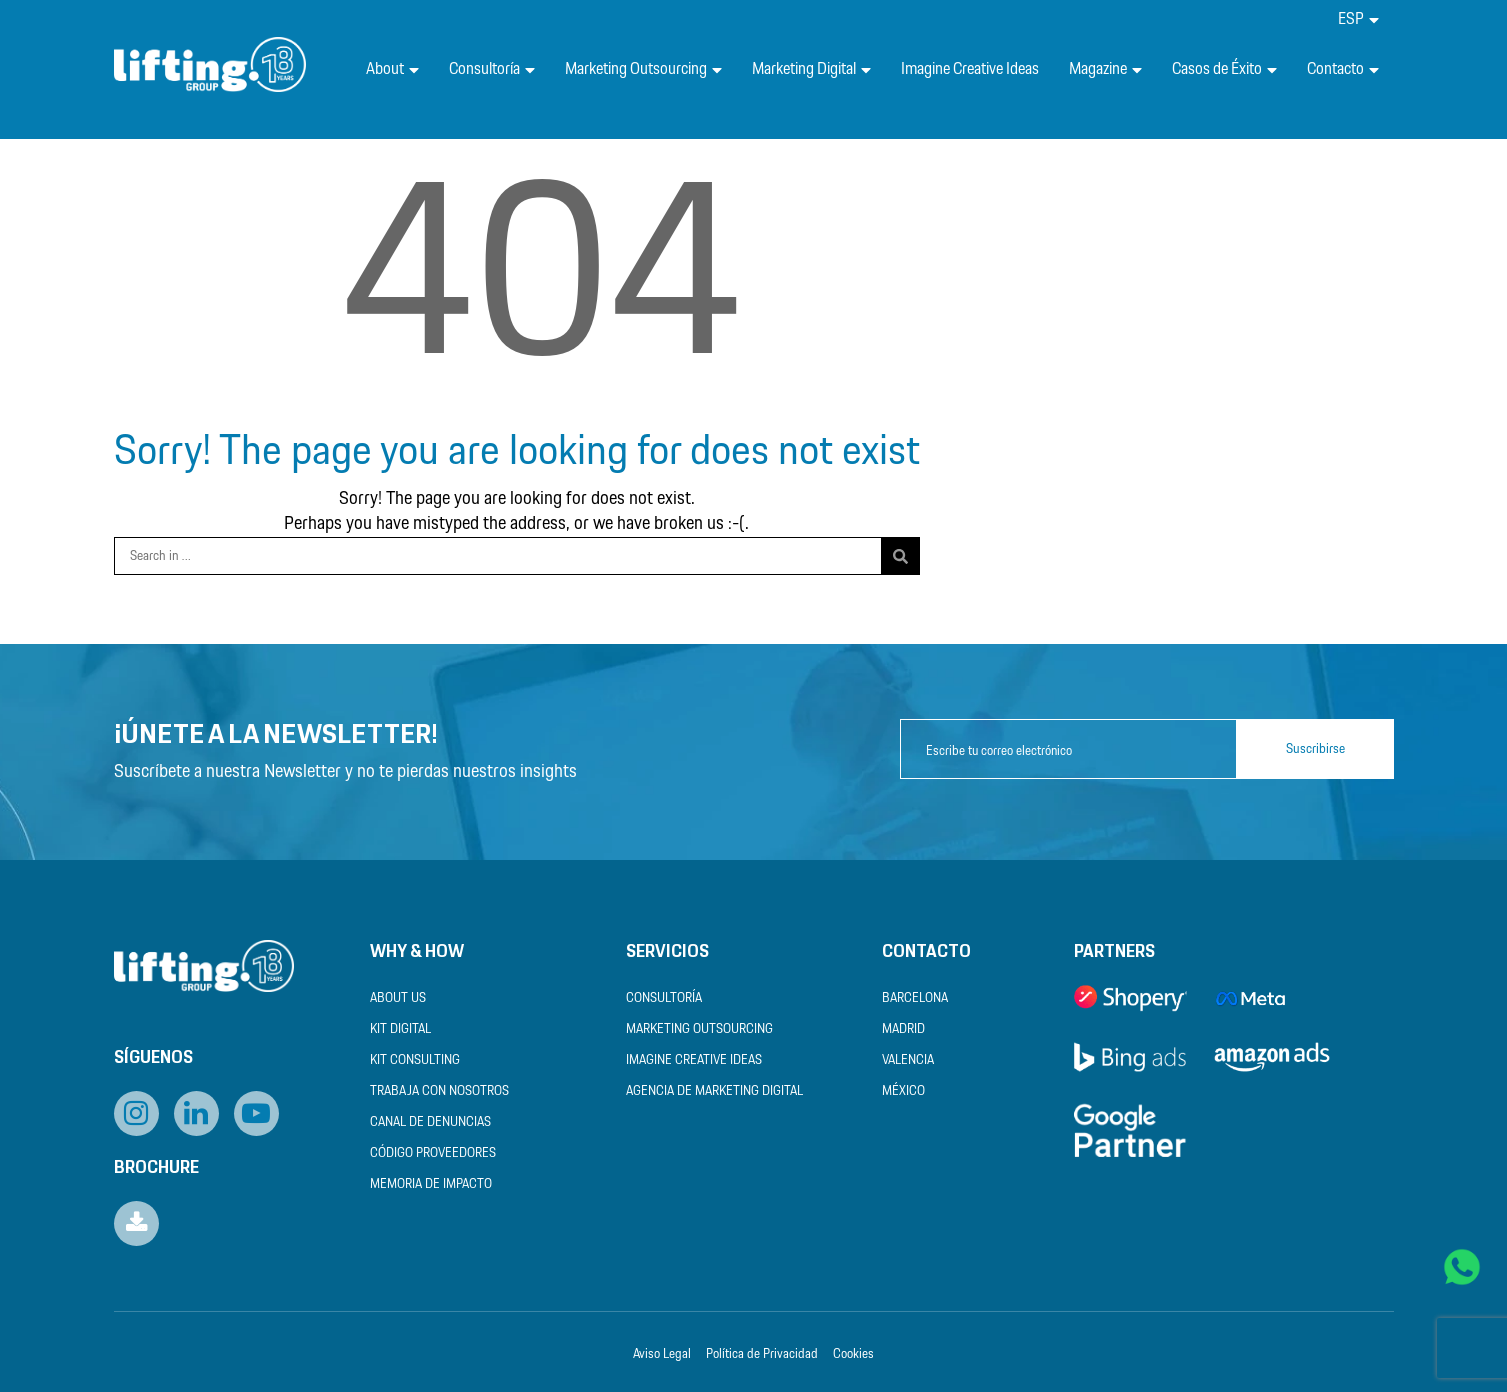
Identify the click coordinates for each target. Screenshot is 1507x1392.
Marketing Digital (811, 69)
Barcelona (915, 998)
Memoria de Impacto (431, 1184)
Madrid (903, 1029)
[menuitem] (1358, 19)
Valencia (908, 1060)
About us (398, 998)
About (392, 69)
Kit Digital (400, 1029)
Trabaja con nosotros (439, 1091)
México (903, 1091)
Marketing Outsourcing (643, 69)
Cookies (853, 1354)
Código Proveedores (433, 1153)
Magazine (1105, 69)
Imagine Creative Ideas (970, 69)
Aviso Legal (662, 1354)
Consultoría (492, 69)
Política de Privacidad (762, 1354)
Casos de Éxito (1224, 69)
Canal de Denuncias (430, 1122)
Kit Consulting (415, 1060)
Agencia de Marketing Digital (714, 1091)
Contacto (1343, 69)
